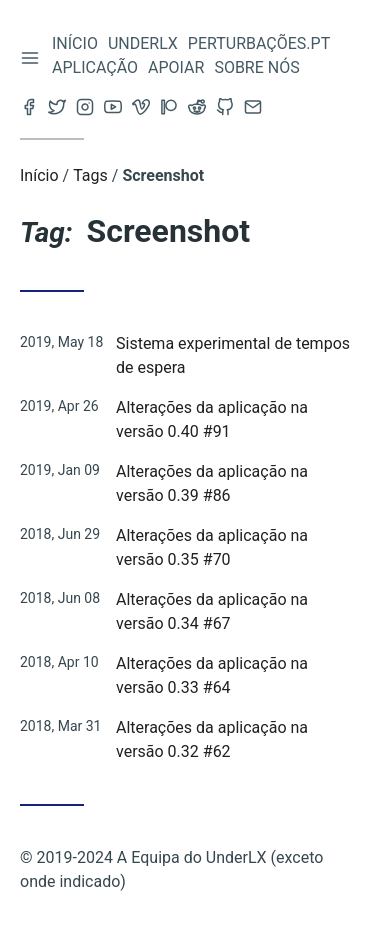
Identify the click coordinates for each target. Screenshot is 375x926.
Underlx (143, 43)
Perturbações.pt (259, 43)
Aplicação (95, 67)
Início (75, 43)
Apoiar (176, 67)
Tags (90, 175)
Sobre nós (256, 67)
